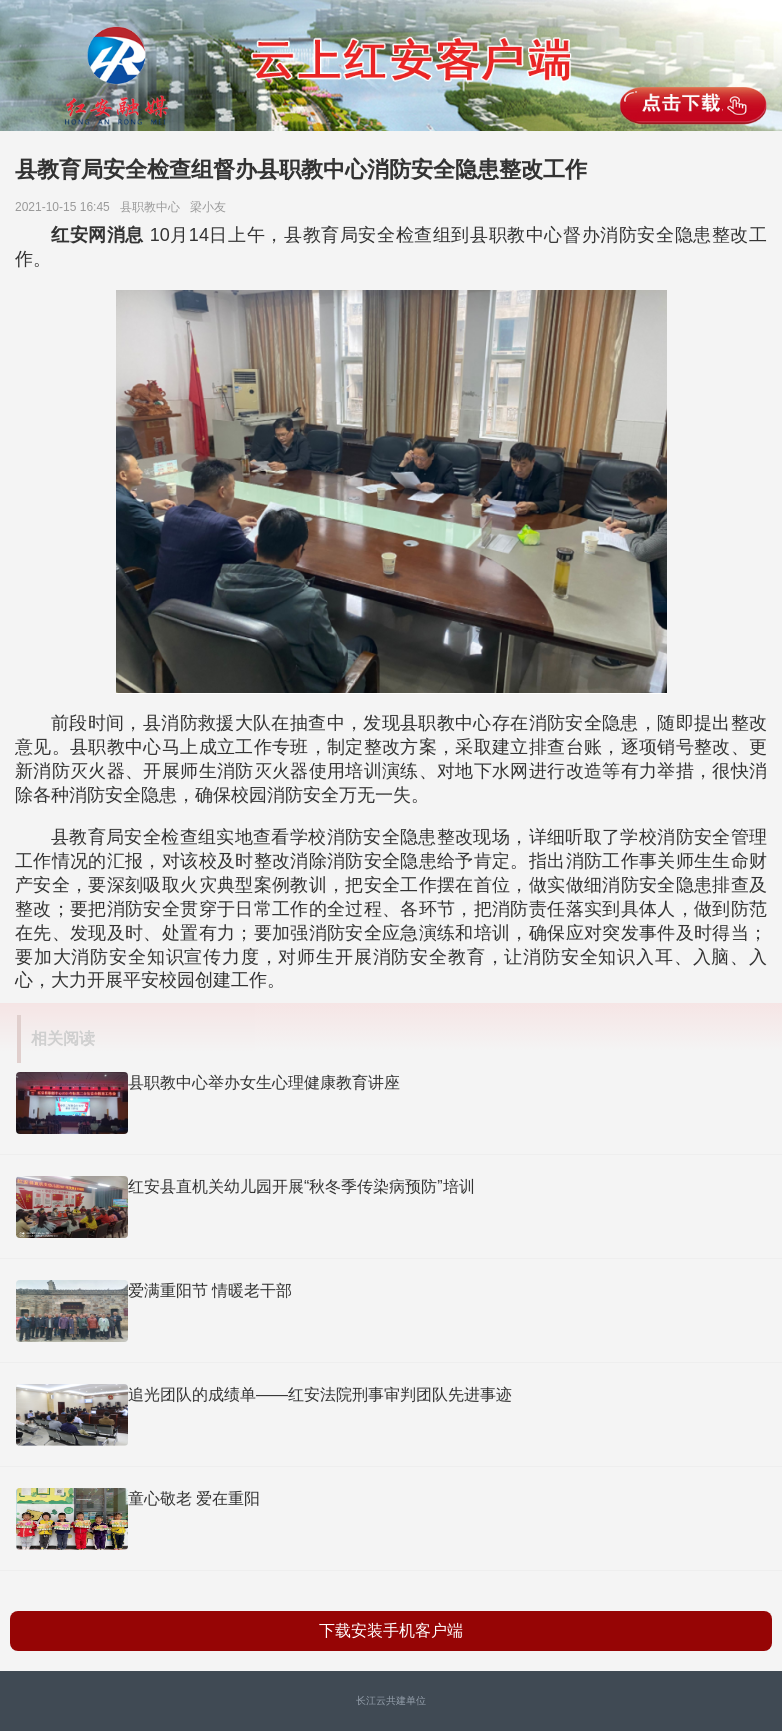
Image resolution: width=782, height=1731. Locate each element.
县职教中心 (153, 207)
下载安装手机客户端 (391, 1630)
